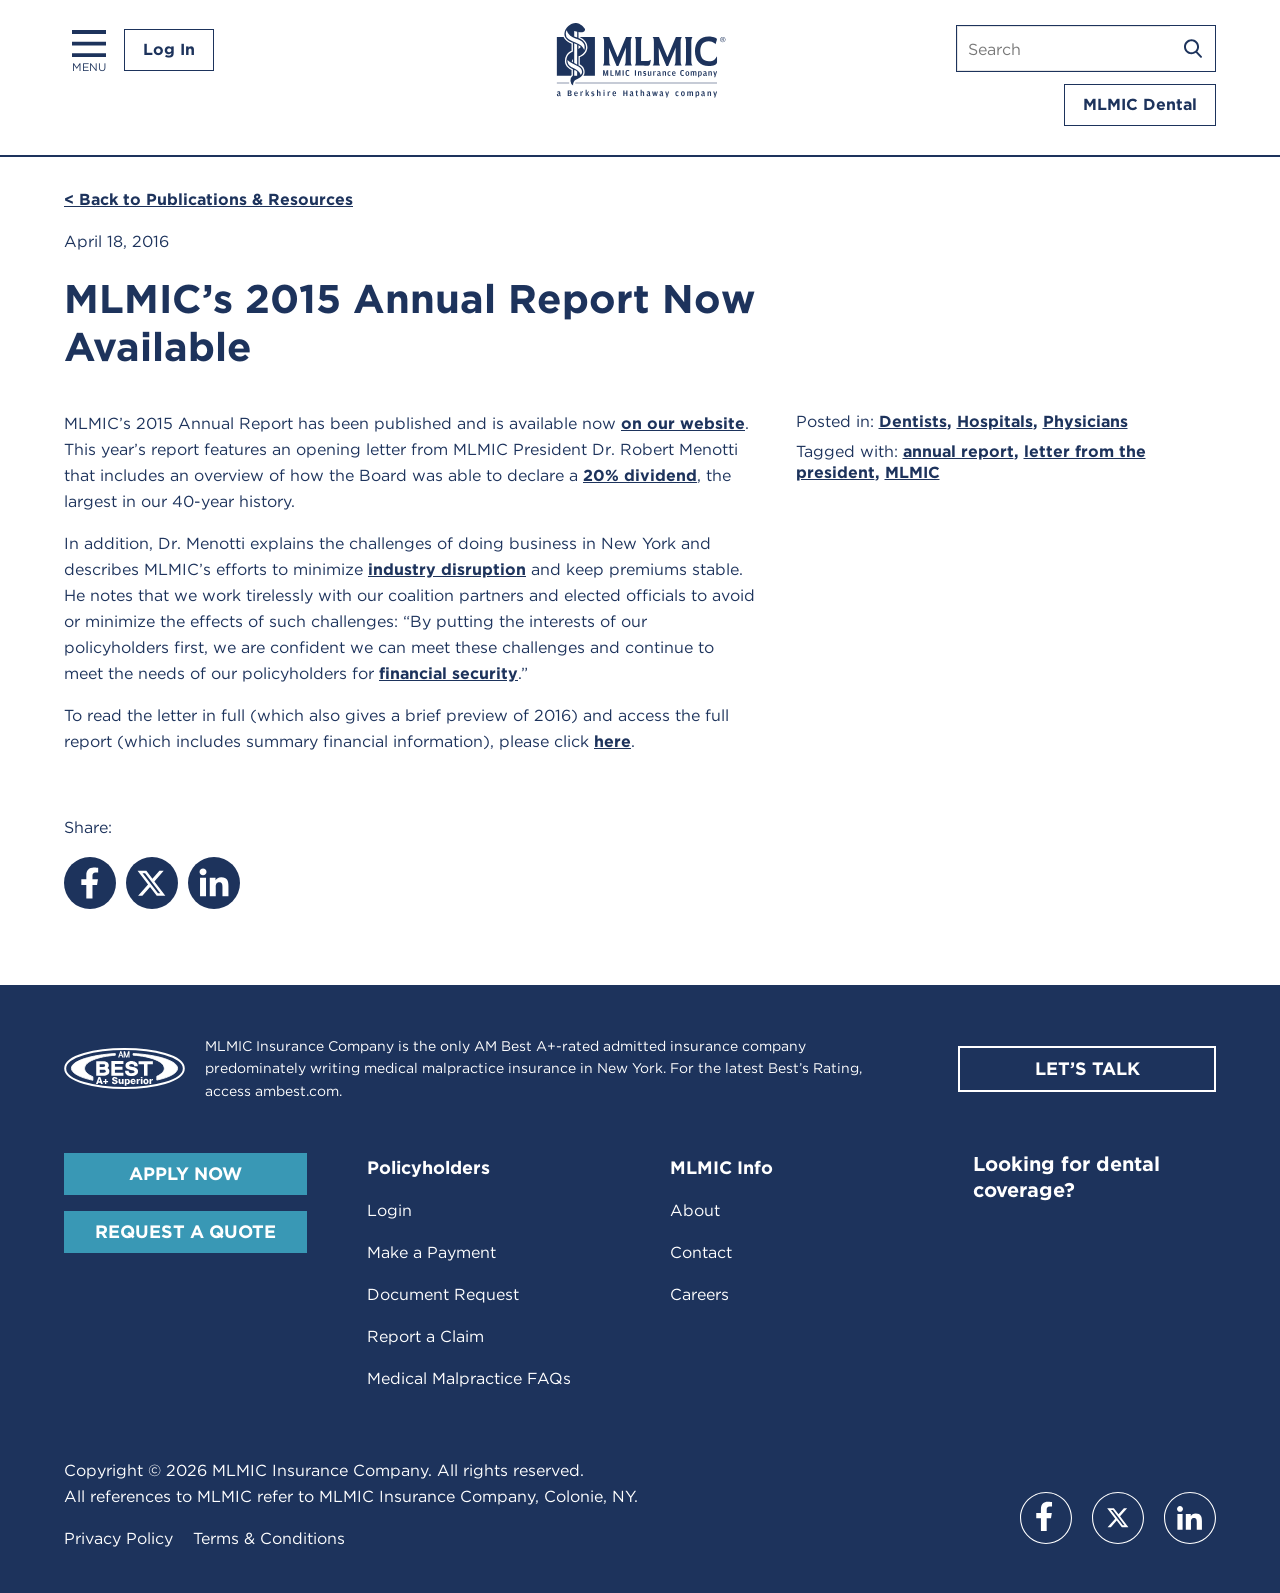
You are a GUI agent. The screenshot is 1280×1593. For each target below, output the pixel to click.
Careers (699, 1294)
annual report (958, 451)
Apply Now (185, 1173)
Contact (701, 1252)
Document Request (443, 1294)
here (612, 741)
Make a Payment (431, 1252)
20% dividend (640, 475)
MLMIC (912, 472)
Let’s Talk (1087, 1068)
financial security (448, 673)
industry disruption (447, 569)
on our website (683, 423)
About (695, 1210)
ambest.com (297, 1091)
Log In (169, 49)
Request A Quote (185, 1231)
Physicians (1085, 421)
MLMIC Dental (1140, 104)
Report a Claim (425, 1336)
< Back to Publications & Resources (208, 199)
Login (389, 1210)
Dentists (913, 421)
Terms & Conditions (269, 1538)
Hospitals (995, 421)
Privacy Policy (118, 1538)
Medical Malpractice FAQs (469, 1378)
